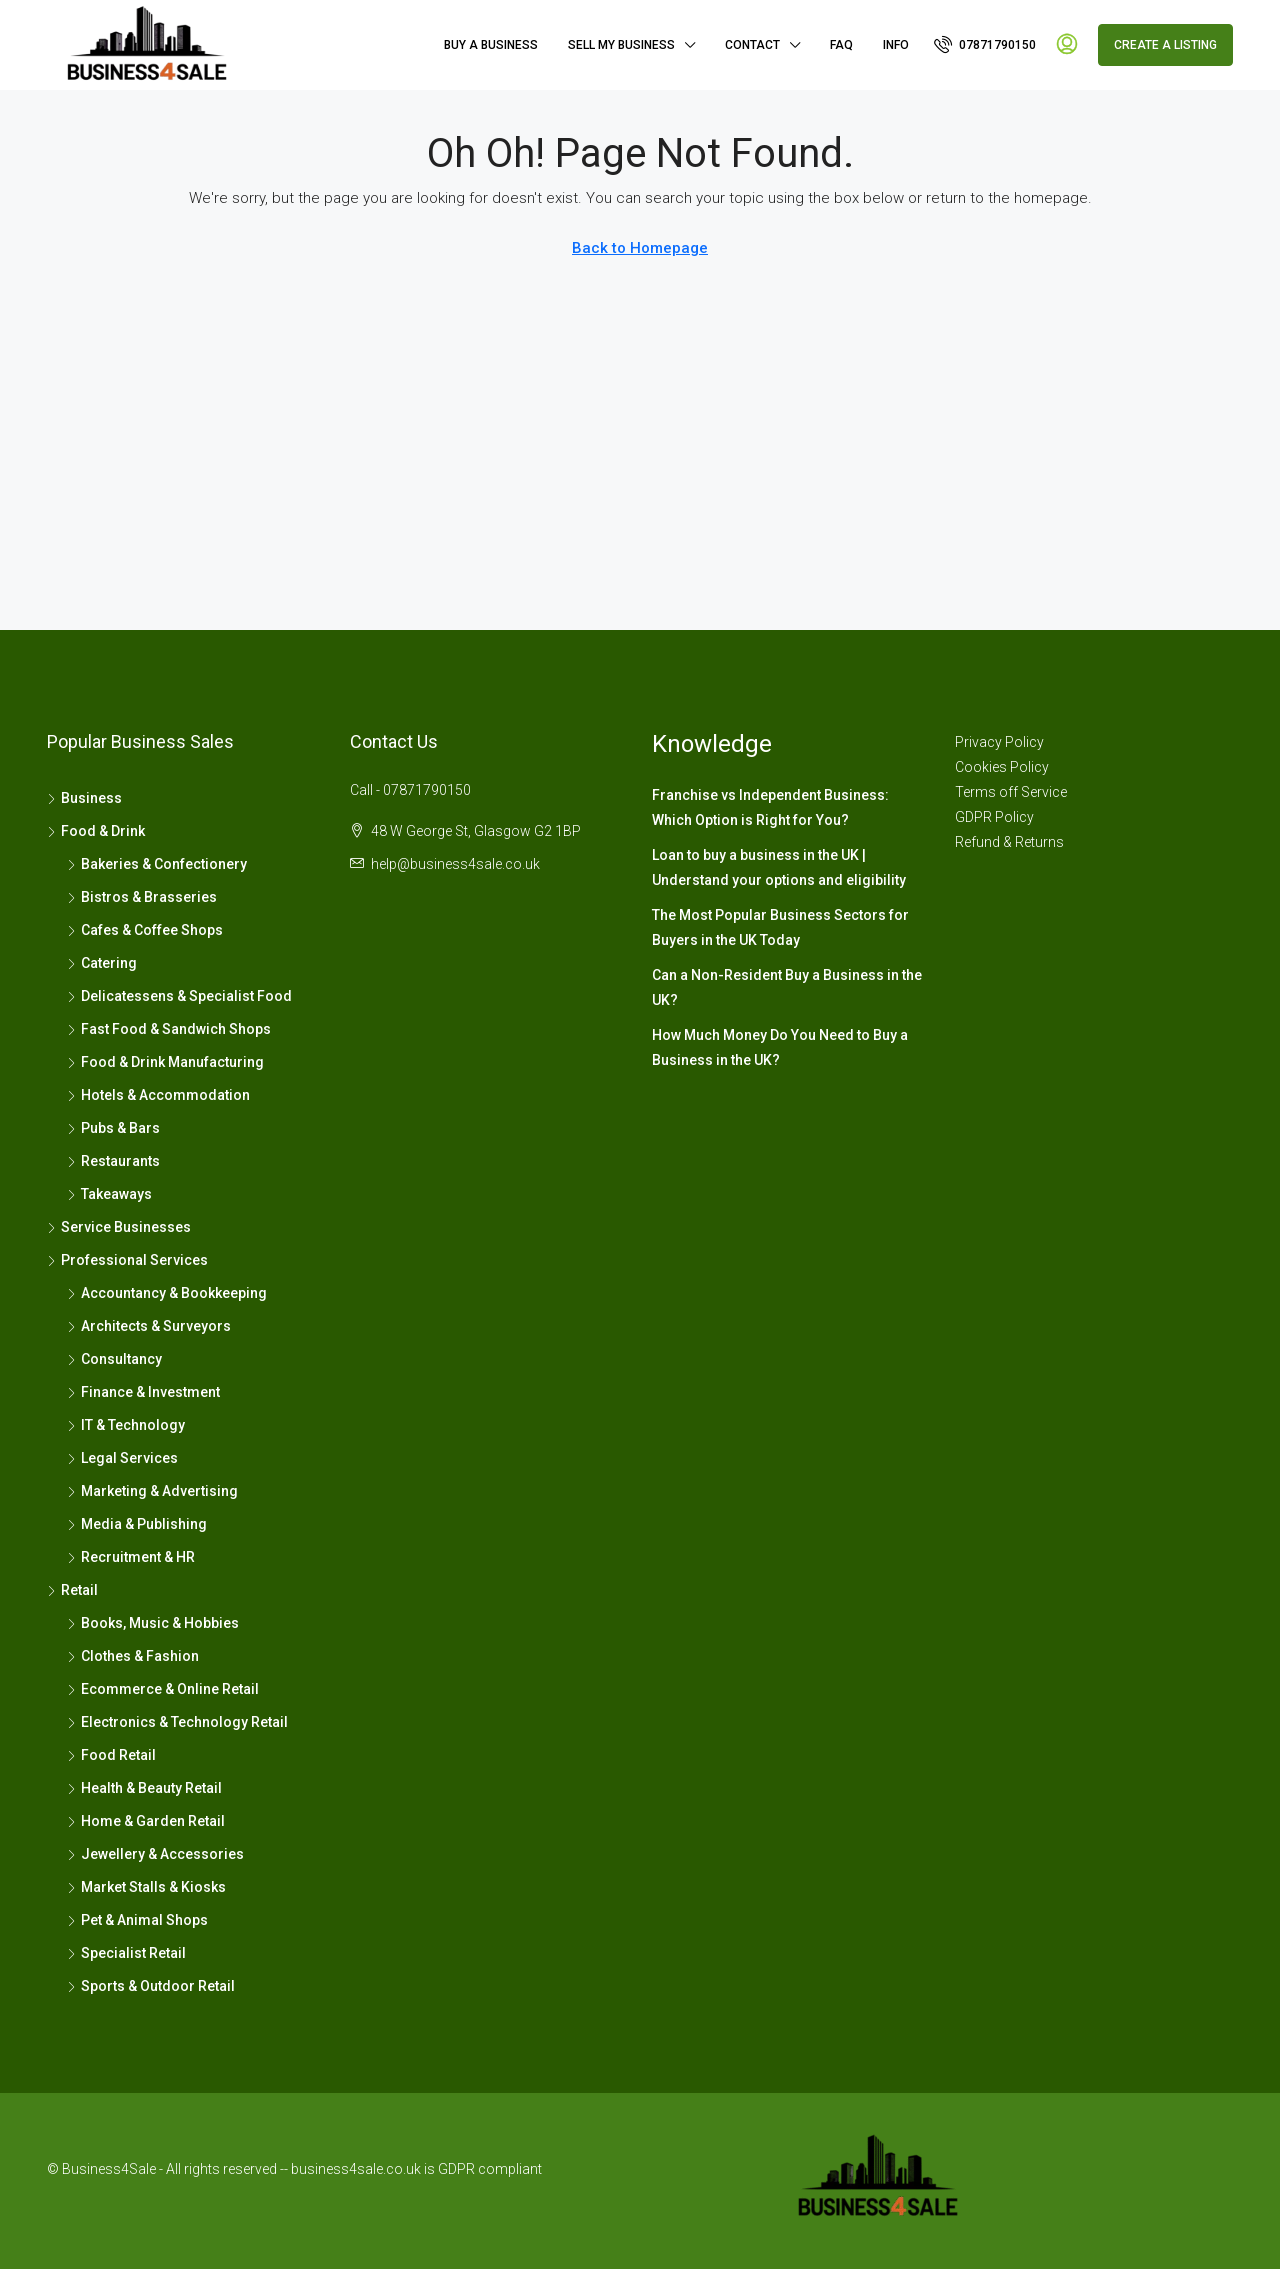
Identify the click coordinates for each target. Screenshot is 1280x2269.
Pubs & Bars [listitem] (113, 1128)
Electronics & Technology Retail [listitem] (177, 1722)
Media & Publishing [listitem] (137, 1524)
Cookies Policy (1002, 767)
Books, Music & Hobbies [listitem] (153, 1623)
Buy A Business (491, 45)
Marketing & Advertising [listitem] (152, 1491)
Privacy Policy (999, 742)
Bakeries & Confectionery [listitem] (157, 864)
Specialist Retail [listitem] (126, 1953)
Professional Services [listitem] (127, 1260)
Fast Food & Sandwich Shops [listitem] (169, 1029)
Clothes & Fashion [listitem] (133, 1656)
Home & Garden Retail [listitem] (146, 1821)
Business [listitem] (84, 798)
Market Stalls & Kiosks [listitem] (146, 1887)
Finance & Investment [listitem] (143, 1392)
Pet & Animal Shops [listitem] (137, 1920)
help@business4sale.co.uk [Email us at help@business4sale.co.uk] (455, 864)
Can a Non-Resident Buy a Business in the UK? (787, 987)
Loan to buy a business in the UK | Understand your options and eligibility (779, 867)
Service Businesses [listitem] (119, 1227)
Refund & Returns (1009, 842)
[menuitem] (985, 45)
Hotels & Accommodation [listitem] (158, 1095)
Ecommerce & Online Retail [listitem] (163, 1689)
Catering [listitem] (102, 963)
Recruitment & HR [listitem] (131, 1557)
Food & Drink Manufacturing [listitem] (165, 1062)
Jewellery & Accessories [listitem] (155, 1854)
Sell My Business (621, 45)
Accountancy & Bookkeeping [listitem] (167, 1293)
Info (896, 45)
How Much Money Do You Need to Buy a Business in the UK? (780, 1047)
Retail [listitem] (72, 1590)
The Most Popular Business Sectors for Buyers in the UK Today (780, 927)
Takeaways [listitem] (109, 1194)
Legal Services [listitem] (122, 1458)
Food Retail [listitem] (111, 1755)
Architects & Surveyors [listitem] (149, 1326)
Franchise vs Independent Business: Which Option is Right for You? (770, 807)
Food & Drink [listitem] (96, 831)
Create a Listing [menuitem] (1165, 45)
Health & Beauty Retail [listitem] (144, 1788)
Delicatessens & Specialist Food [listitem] (179, 996)
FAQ (841, 45)
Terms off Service (1011, 792)
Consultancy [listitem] (114, 1359)
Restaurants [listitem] (113, 1161)
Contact (752, 45)
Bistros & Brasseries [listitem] (142, 897)
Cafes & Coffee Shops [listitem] (145, 930)
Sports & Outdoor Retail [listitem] (151, 1986)
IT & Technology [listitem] (126, 1425)
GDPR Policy (994, 817)
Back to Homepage (640, 248)
